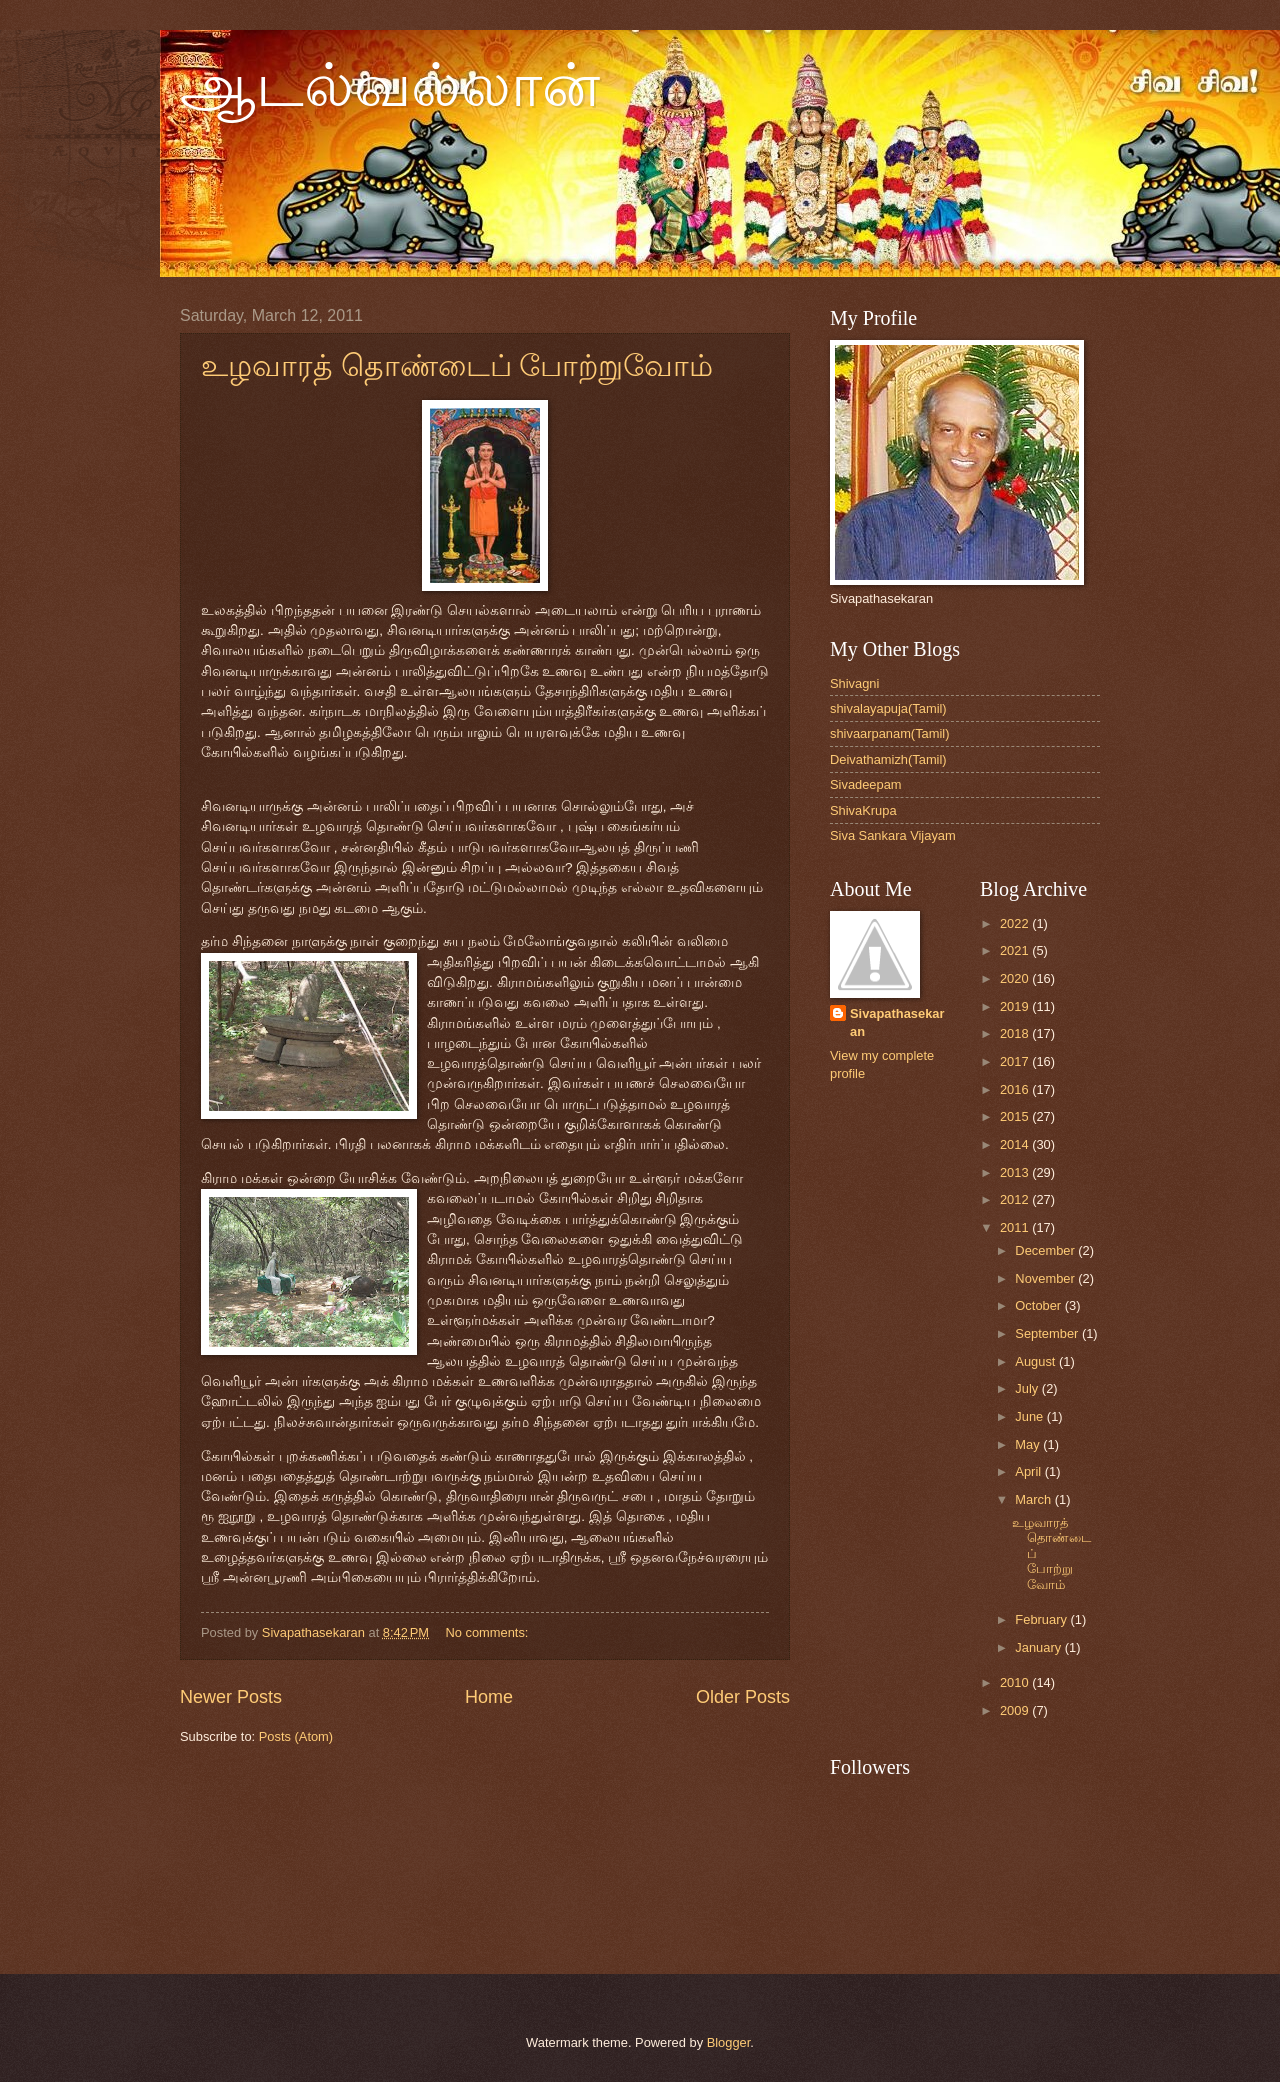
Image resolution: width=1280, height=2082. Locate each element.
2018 (1016, 1033)
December (1046, 1250)
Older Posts (743, 1697)
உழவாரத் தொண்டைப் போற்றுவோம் (457, 365)
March (1034, 1499)
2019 (1016, 1006)
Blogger (729, 2042)
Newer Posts (231, 1697)
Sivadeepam (866, 784)
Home (489, 1697)
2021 (1016, 950)
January (1039, 1647)
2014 (1016, 1144)
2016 (1016, 1089)
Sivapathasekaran (897, 1022)
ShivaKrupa (863, 810)
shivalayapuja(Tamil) (888, 708)
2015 (1016, 1116)
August (1037, 1361)
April (1029, 1471)
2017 (1016, 1061)
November (1046, 1278)
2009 (1016, 1710)
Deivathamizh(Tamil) (888, 759)
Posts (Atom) (296, 1736)
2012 (1016, 1199)
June (1031, 1416)
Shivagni (854, 683)
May (1029, 1444)
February (1042, 1619)
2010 (1016, 1682)
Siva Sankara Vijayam (893, 835)
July (1028, 1388)
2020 (1016, 978)
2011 (1016, 1227)
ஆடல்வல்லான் (390, 86)
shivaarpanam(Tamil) (890, 733)
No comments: (488, 1632)
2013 (1016, 1172)
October (1039, 1305)
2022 (1016, 923)
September (1048, 1333)
